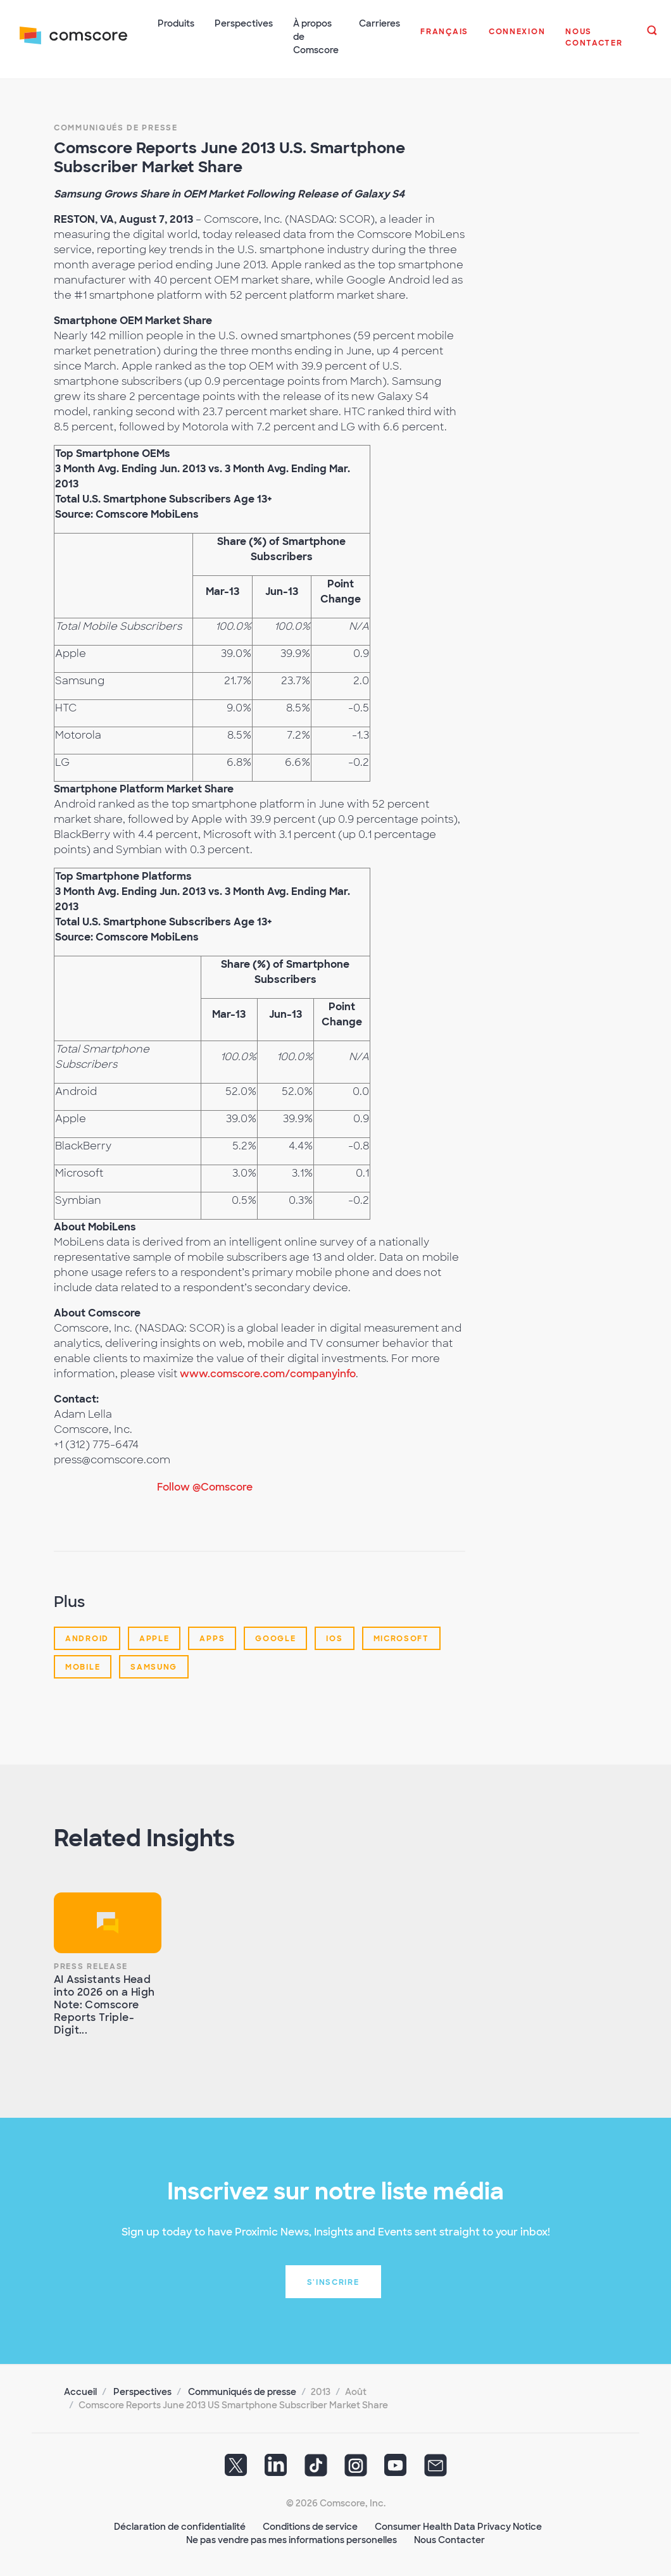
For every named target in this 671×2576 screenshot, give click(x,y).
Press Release (91, 1965)
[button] (445, 38)
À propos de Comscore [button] (316, 37)
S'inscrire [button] (333, 2281)
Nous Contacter (449, 2538)
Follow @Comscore (205, 1485)
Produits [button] (176, 23)
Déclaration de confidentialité (180, 2525)
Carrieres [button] (380, 23)
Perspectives (142, 2390)
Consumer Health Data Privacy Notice (458, 2525)
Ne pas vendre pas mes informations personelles (291, 2538)
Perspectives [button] (244, 23)
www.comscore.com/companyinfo (268, 1372)
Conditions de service (310, 2525)
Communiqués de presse (116, 127)
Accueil (80, 2390)
